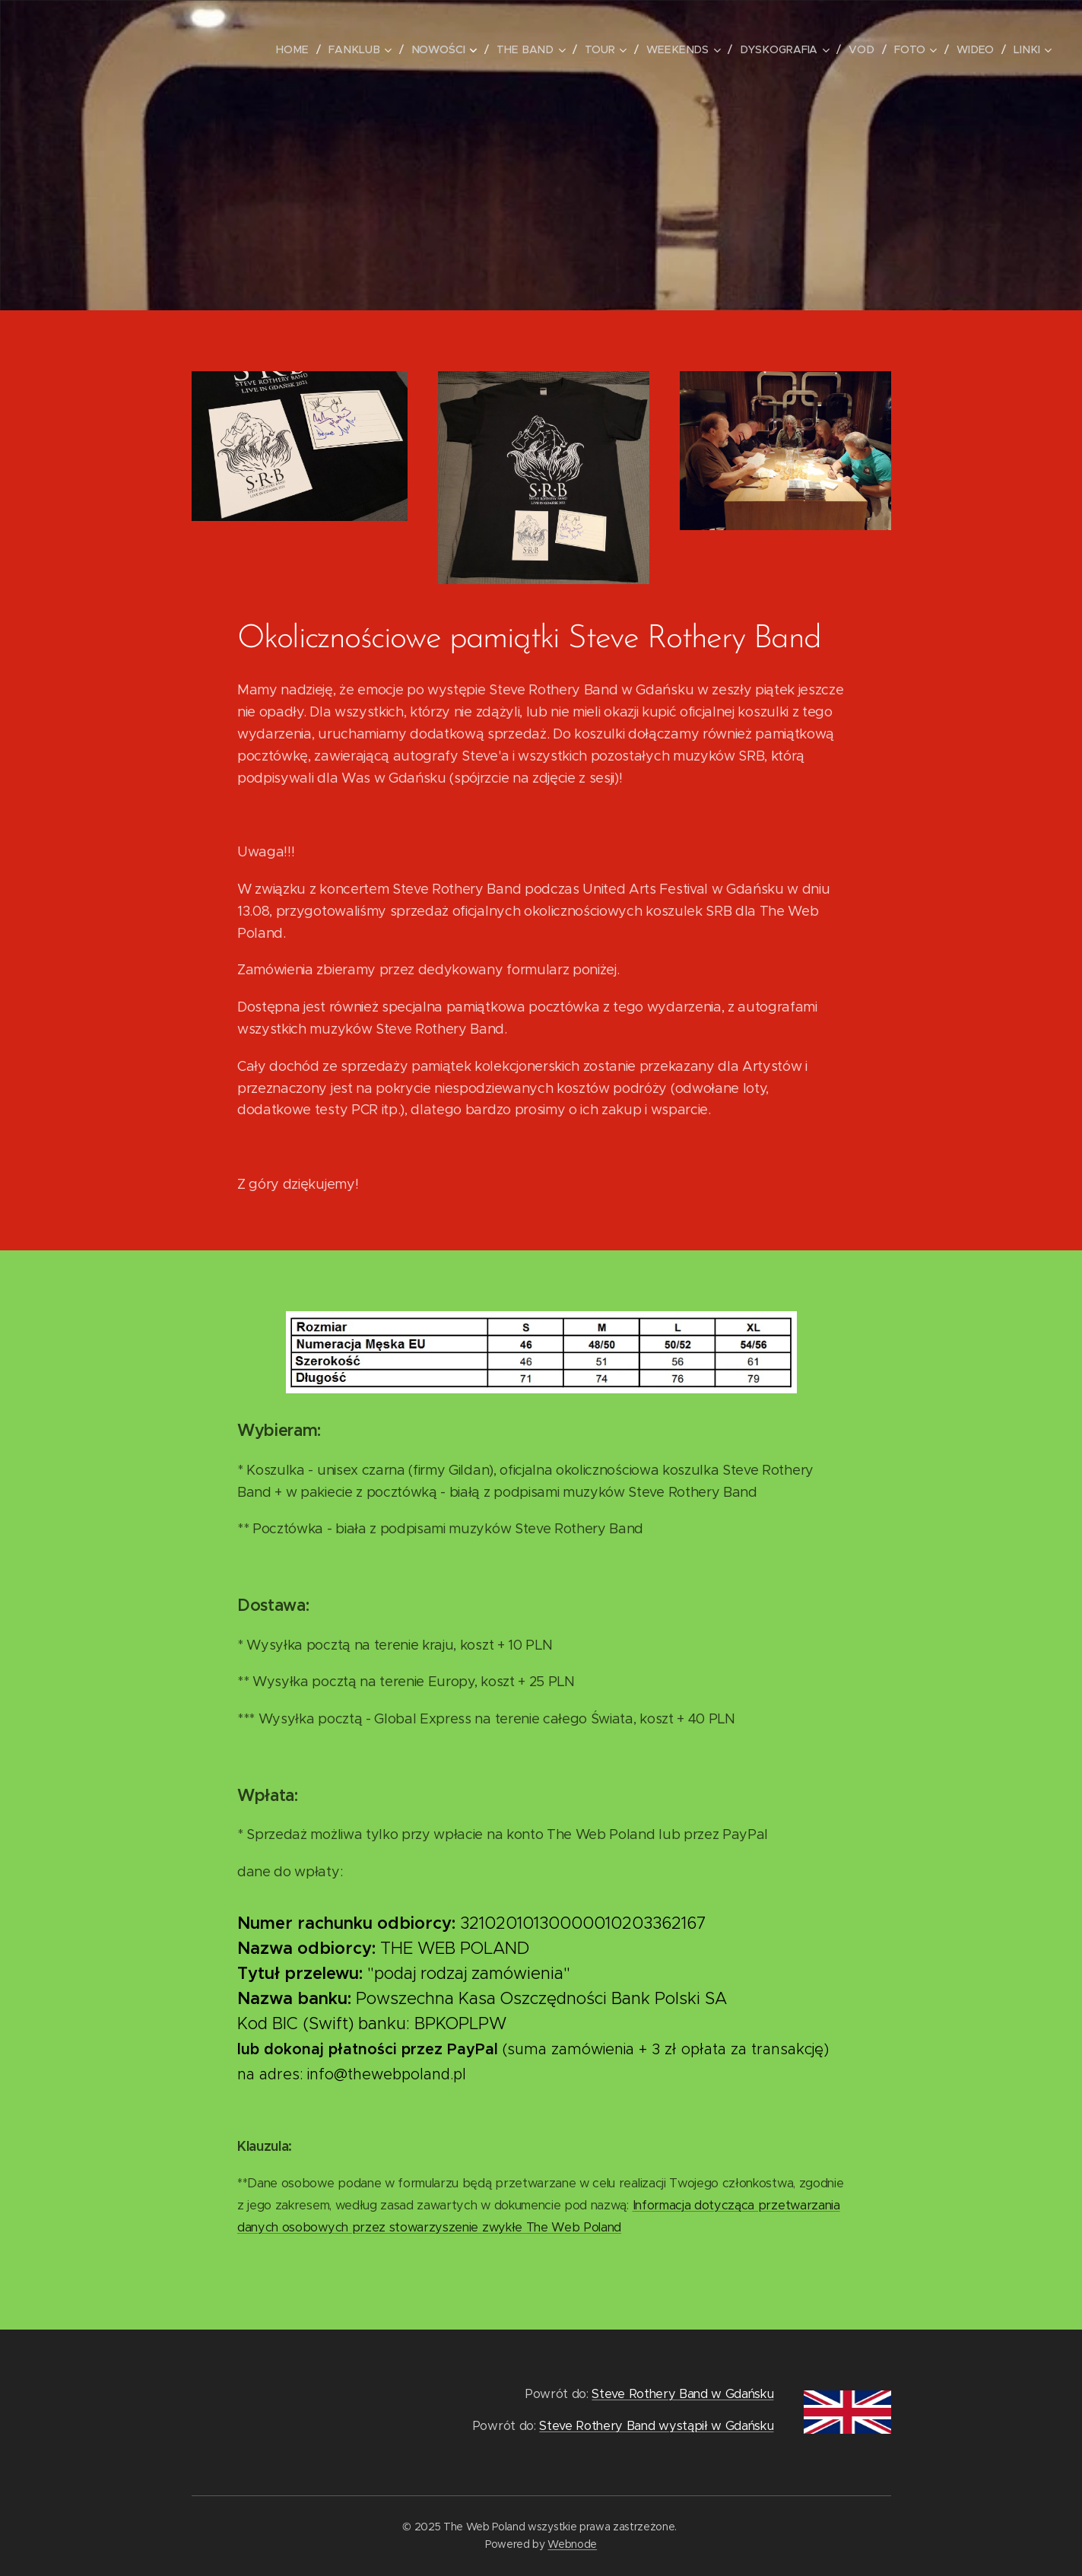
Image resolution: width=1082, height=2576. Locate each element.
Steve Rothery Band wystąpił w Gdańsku (656, 2427)
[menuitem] (309, 49)
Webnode (572, 2544)
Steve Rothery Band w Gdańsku (682, 2394)
